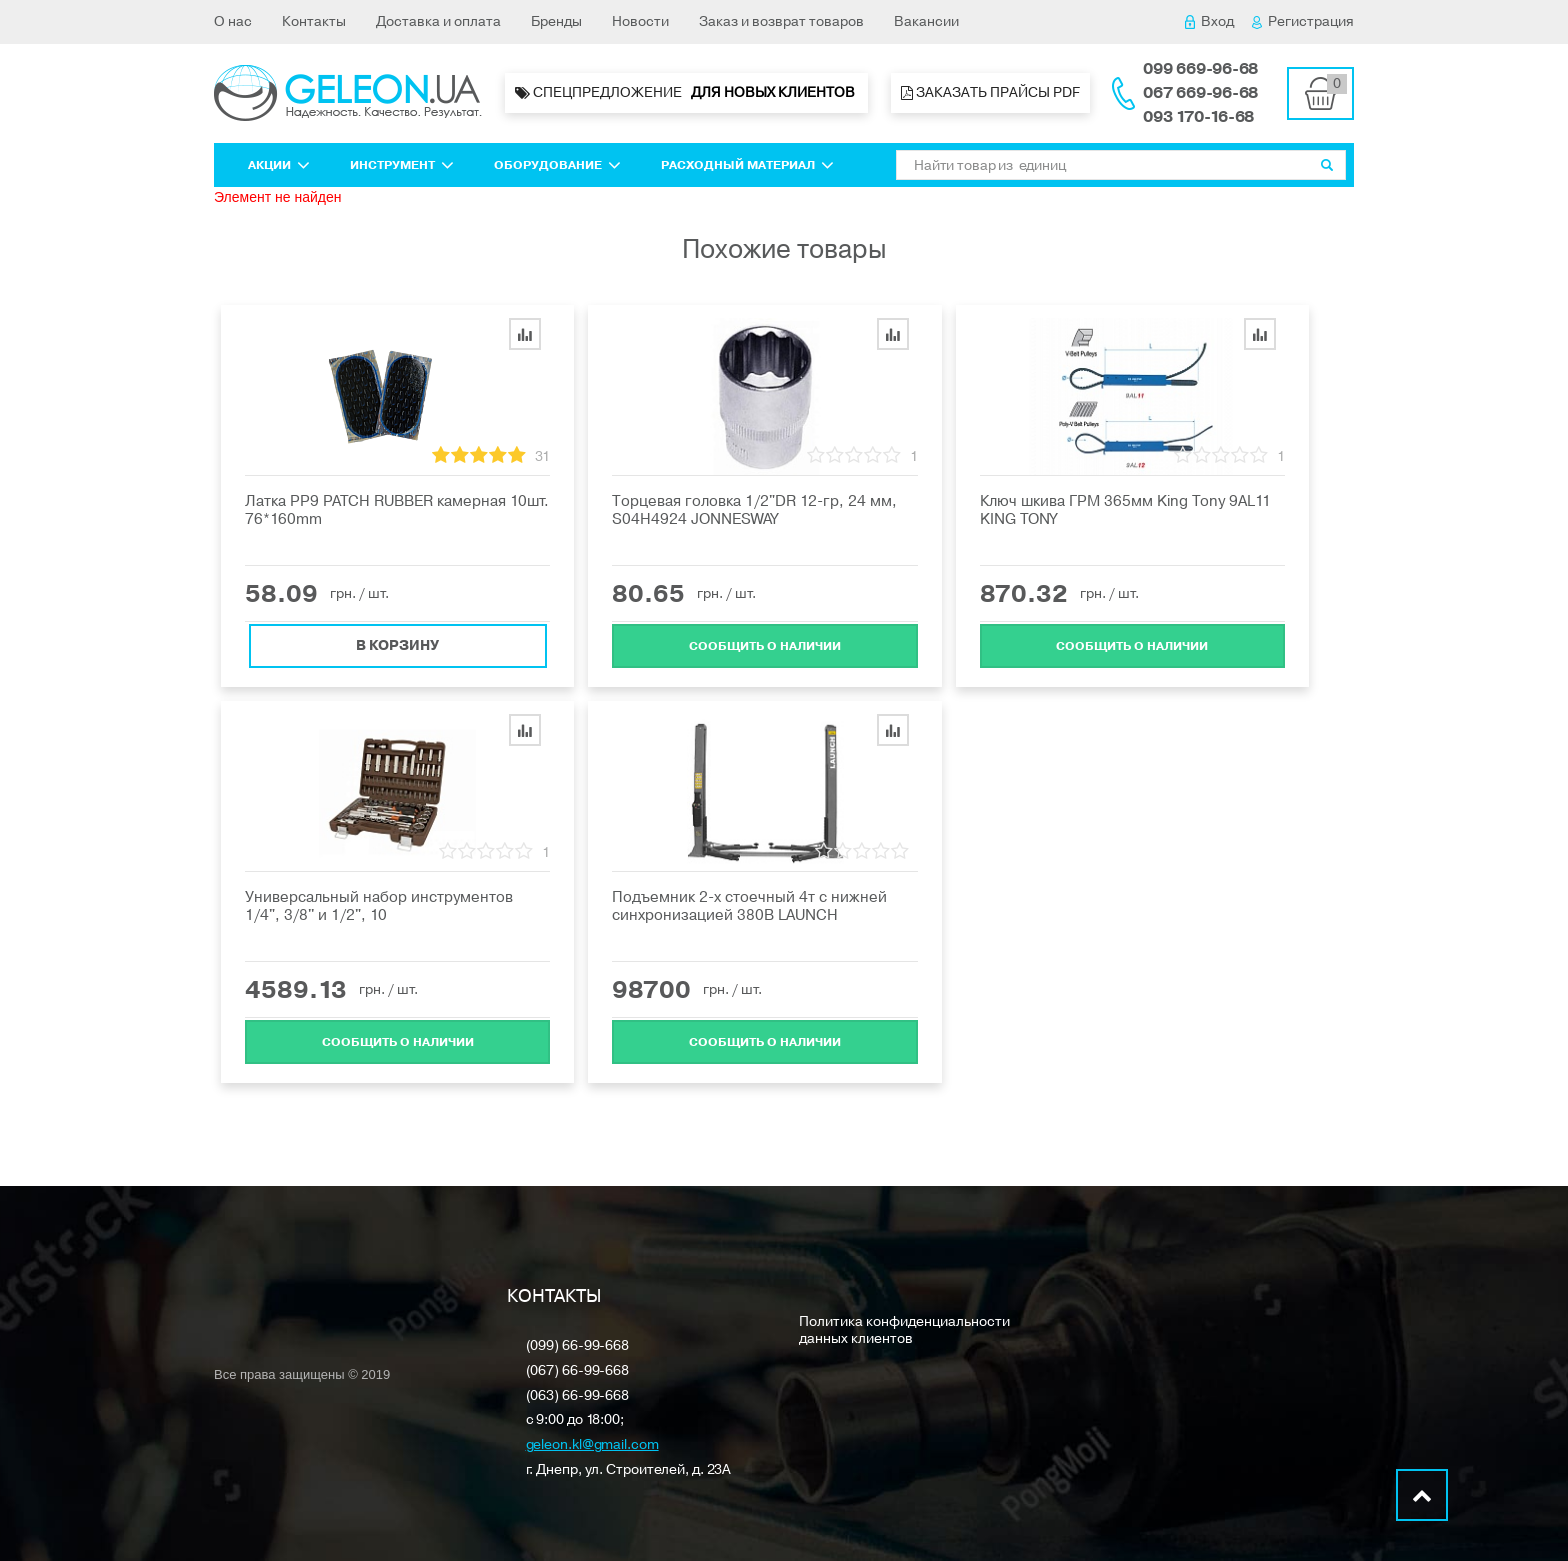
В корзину (397, 643)
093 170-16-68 (1198, 117)
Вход (1209, 21)
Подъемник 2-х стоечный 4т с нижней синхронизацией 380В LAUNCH (749, 906)
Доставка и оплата (438, 21)
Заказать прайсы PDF (990, 92)
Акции (279, 165)
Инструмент (402, 165)
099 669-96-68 (1200, 69)
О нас (233, 21)
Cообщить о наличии (765, 644)
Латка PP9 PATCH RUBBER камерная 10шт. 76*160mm (397, 510)
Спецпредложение (686, 93)
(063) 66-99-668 (578, 1396)
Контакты (314, 21)
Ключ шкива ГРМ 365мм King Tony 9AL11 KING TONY (1125, 510)
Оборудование (557, 165)
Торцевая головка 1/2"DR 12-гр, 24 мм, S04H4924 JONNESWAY (754, 510)
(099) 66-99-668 (578, 1346)
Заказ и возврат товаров (781, 21)
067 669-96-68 (1200, 93)
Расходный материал (747, 165)
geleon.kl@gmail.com (592, 1445)
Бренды (556, 21)
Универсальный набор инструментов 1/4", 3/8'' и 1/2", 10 (379, 906)
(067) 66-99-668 (578, 1371)
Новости (640, 21)
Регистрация (1303, 21)
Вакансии (926, 21)
